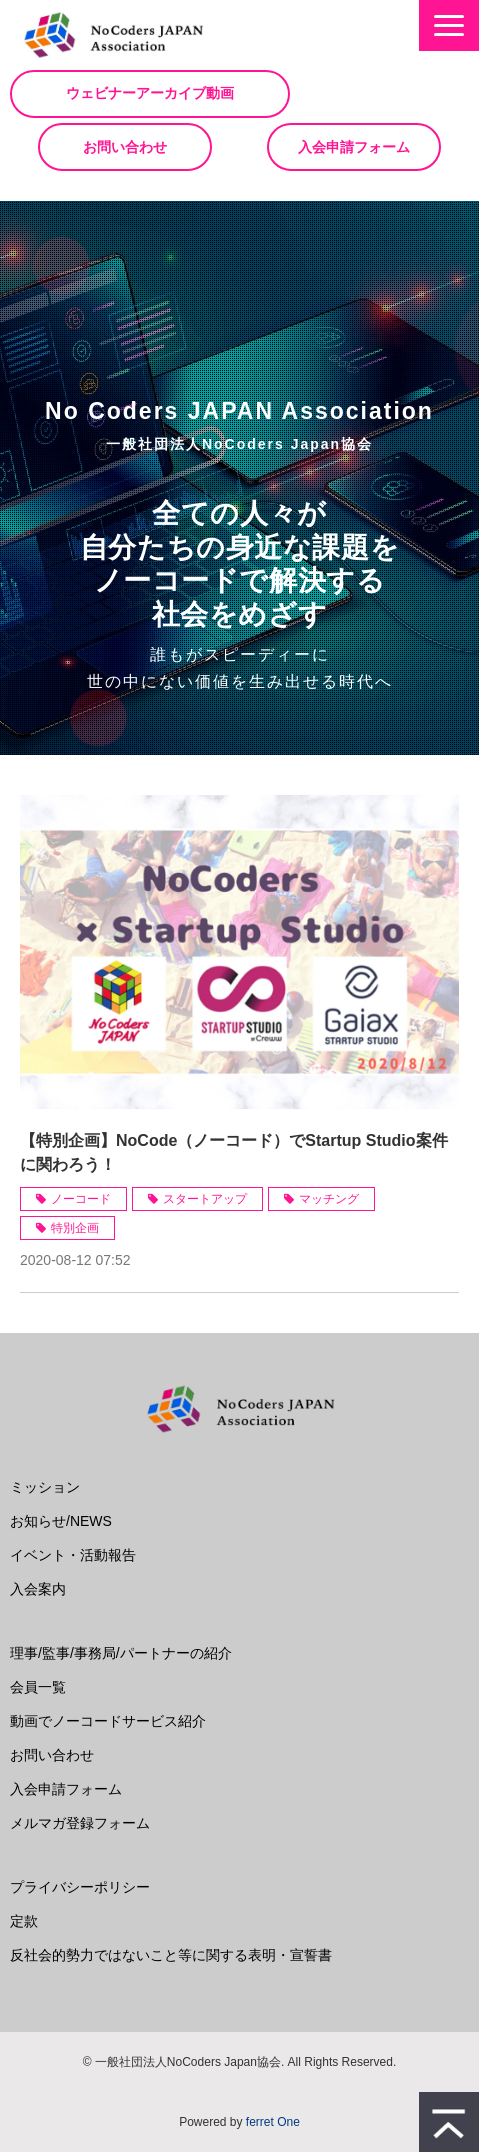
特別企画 (75, 1228)
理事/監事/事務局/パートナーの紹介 (121, 1653)
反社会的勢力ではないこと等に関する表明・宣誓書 (171, 1955)
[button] (449, 25)
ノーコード (81, 1199)
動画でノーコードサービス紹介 (108, 1721)
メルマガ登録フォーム (80, 1823)
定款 (24, 1921)
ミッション (45, 1487)
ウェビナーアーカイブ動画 (150, 93)
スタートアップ (205, 1199)
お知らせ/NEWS (61, 1521)
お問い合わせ (125, 147)
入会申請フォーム (354, 147)
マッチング (329, 1199)
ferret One (273, 2122)
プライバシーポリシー (80, 1887)
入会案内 (38, 1589)
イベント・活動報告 (73, 1555)
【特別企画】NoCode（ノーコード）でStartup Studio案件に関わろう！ (234, 1152)
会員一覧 (38, 1687)
